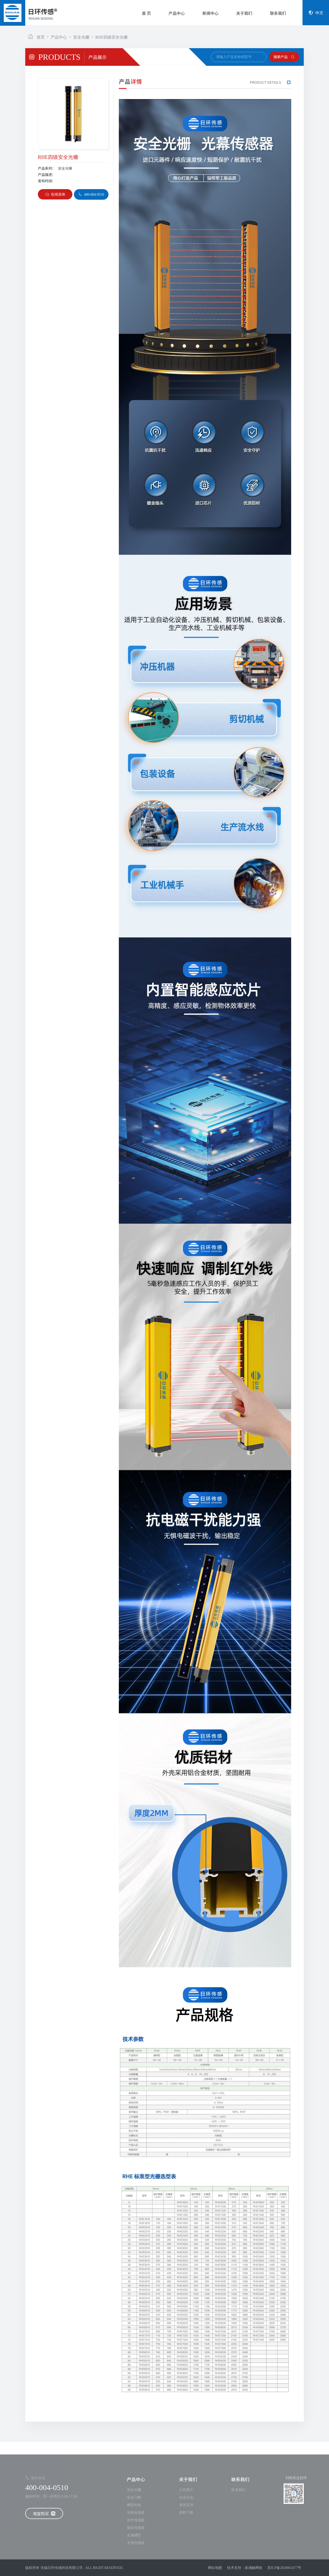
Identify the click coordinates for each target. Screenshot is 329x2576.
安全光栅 (81, 37)
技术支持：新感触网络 (244, 2568)
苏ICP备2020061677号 (284, 2568)
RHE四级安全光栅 (111, 37)
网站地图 (215, 2568)
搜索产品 (283, 56)
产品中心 (177, 13)
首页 (41, 37)
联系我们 (278, 13)
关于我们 (244, 13)
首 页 (146, 13)
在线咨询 (55, 194)
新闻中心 (210, 13)
